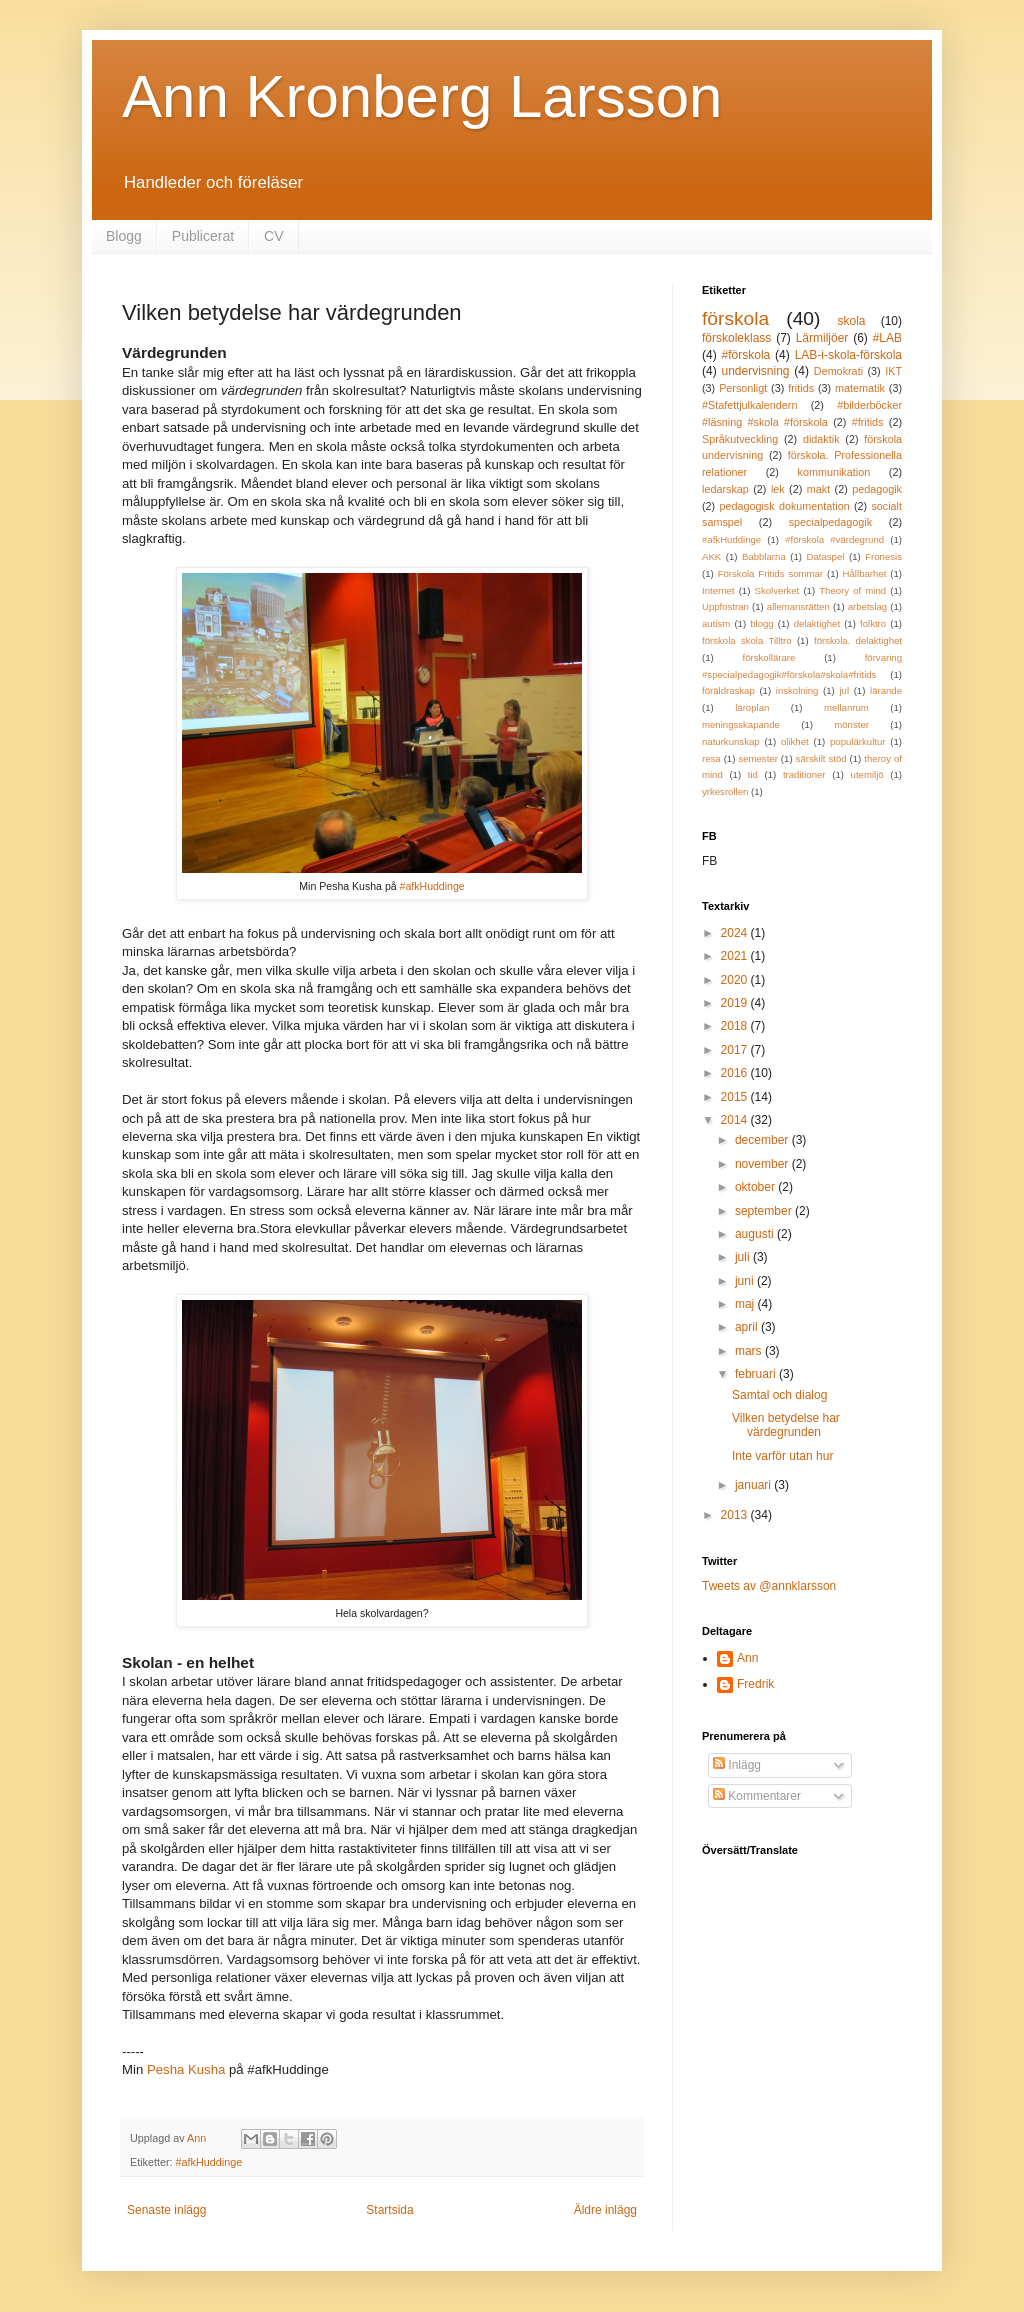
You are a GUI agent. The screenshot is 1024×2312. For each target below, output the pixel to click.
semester (757, 758)
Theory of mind (852, 590)
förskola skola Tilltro (747, 640)
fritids (801, 388)
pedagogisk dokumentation (784, 506)
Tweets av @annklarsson (769, 1586)
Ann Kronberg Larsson (422, 96)
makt (818, 489)
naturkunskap (731, 741)
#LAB (887, 338)
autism (716, 623)
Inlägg (737, 1765)
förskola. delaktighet (858, 640)
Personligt (743, 388)
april (748, 1327)
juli (744, 1257)
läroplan (752, 707)
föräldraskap (728, 690)
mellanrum (846, 707)
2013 (736, 1515)
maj (746, 1304)
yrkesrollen (725, 791)
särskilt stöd (821, 758)
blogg (761, 623)
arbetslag (867, 606)
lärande (886, 690)
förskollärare (769, 657)
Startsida (389, 2210)
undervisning (755, 371)
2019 (736, 1003)
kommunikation (834, 472)
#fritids (868, 422)
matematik (860, 388)
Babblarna (764, 556)
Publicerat (203, 236)
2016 (736, 1073)
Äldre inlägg (605, 2210)
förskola (735, 318)
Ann (747, 1658)
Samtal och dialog (779, 1395)
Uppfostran (725, 606)
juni (746, 1281)
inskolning (797, 690)
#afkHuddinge (432, 886)
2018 (736, 1026)
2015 (736, 1097)
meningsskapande (741, 724)
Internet (718, 590)
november (763, 1164)
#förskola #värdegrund (834, 539)
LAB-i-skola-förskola (848, 355)
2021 (736, 956)
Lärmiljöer (822, 338)
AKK (711, 556)
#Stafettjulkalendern (749, 405)
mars (750, 1351)
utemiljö (867, 774)
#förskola (746, 355)
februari (757, 1374)
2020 (736, 980)
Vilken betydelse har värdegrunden (786, 1425)
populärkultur (857, 741)
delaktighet (817, 623)
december (763, 1140)
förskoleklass (736, 338)
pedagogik (877, 489)
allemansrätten (798, 606)
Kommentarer (757, 1796)
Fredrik (755, 1684)
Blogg (124, 236)
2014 (736, 1120)
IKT (893, 371)
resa (711, 758)
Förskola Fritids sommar (770, 573)
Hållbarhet (865, 573)
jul (844, 690)
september (765, 1211)
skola (852, 321)
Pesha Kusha (186, 2069)
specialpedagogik (830, 522)
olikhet (795, 741)
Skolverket (777, 590)
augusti (756, 1234)
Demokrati (838, 371)
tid (753, 774)
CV (273, 236)
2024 (736, 933)
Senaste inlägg (166, 2210)
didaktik (821, 439)
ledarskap (725, 489)
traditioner (804, 774)
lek (778, 489)
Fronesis (883, 556)
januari (754, 1485)
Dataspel (826, 556)
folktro (873, 623)
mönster (851, 724)
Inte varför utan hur (782, 1456)
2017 (736, 1050)
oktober (756, 1187)
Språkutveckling (740, 439)
